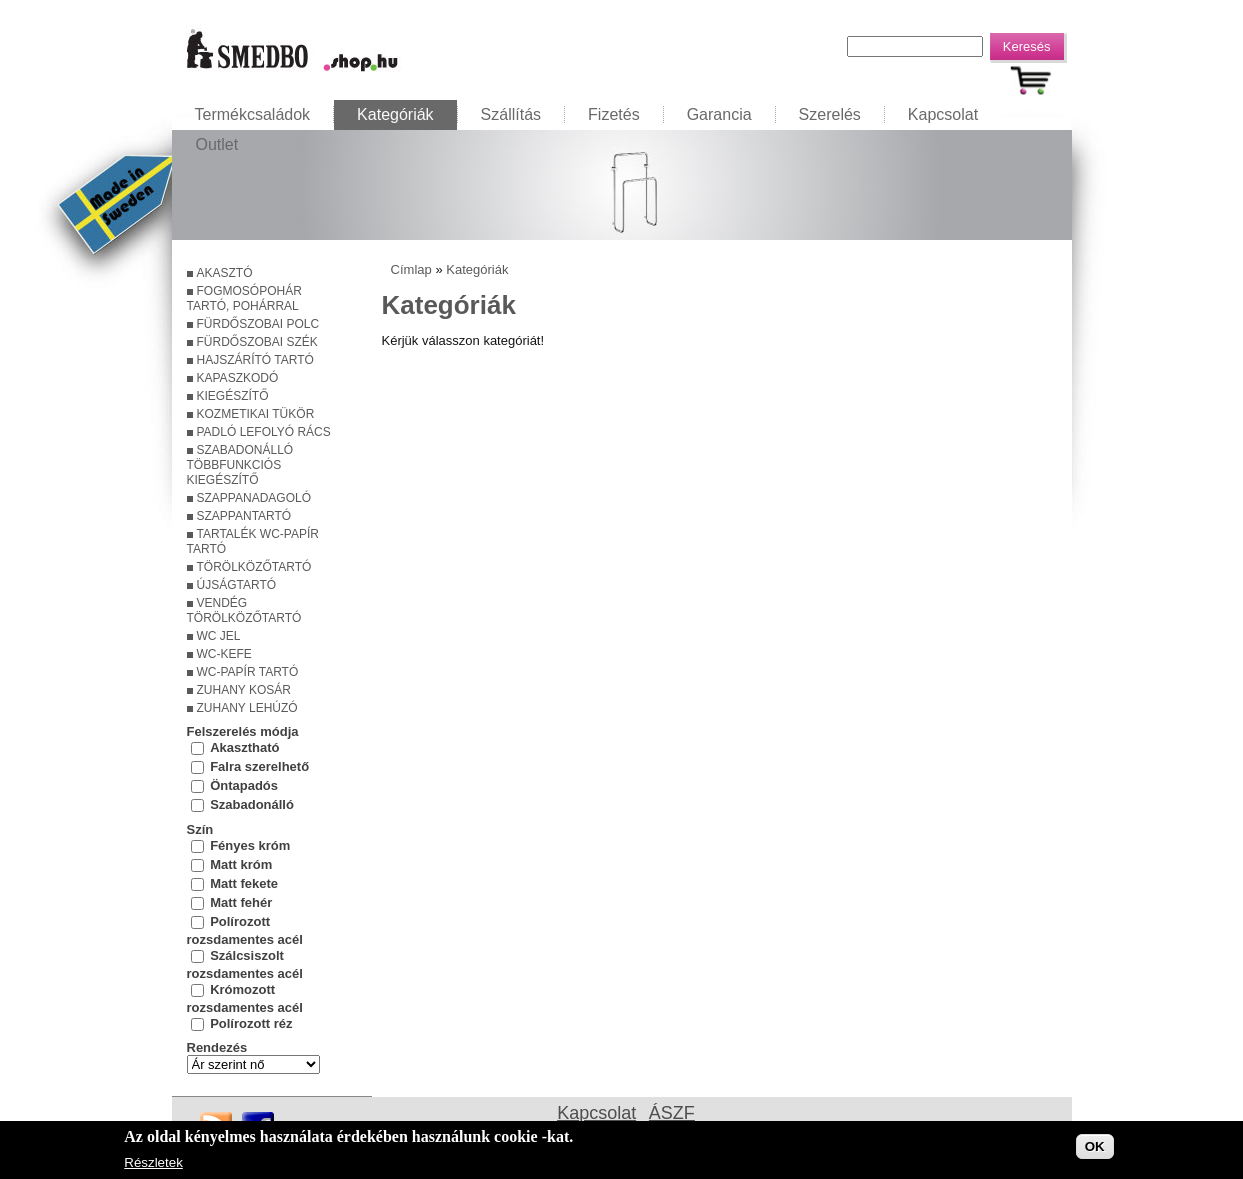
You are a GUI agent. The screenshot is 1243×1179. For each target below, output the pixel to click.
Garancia (719, 114)
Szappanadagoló (254, 498)
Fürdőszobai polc (258, 324)
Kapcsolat (943, 114)
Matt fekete (244, 882)
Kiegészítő (233, 396)
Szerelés (830, 114)
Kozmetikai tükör (256, 414)
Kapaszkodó (238, 378)
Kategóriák (395, 114)
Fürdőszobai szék (257, 342)
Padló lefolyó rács (264, 432)
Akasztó (225, 273)
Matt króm (241, 863)
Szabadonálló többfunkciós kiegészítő (240, 465)
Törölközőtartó (254, 567)
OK (1095, 1147)
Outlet (217, 144)
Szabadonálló (252, 804)
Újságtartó (237, 585)
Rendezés (217, 1047)
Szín (200, 829)
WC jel (219, 636)
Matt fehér (241, 901)
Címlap (411, 269)
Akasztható (244, 747)
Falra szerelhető (259, 766)
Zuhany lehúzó (247, 708)
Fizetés (614, 114)
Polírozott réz (251, 1022)
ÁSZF (672, 1113)
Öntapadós (244, 785)
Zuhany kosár (244, 690)
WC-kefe (224, 654)
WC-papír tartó (248, 672)
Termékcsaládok (253, 114)
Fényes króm (250, 844)
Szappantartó (244, 516)
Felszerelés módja (243, 731)
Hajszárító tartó (255, 360)
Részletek (153, 1164)
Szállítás (511, 114)
